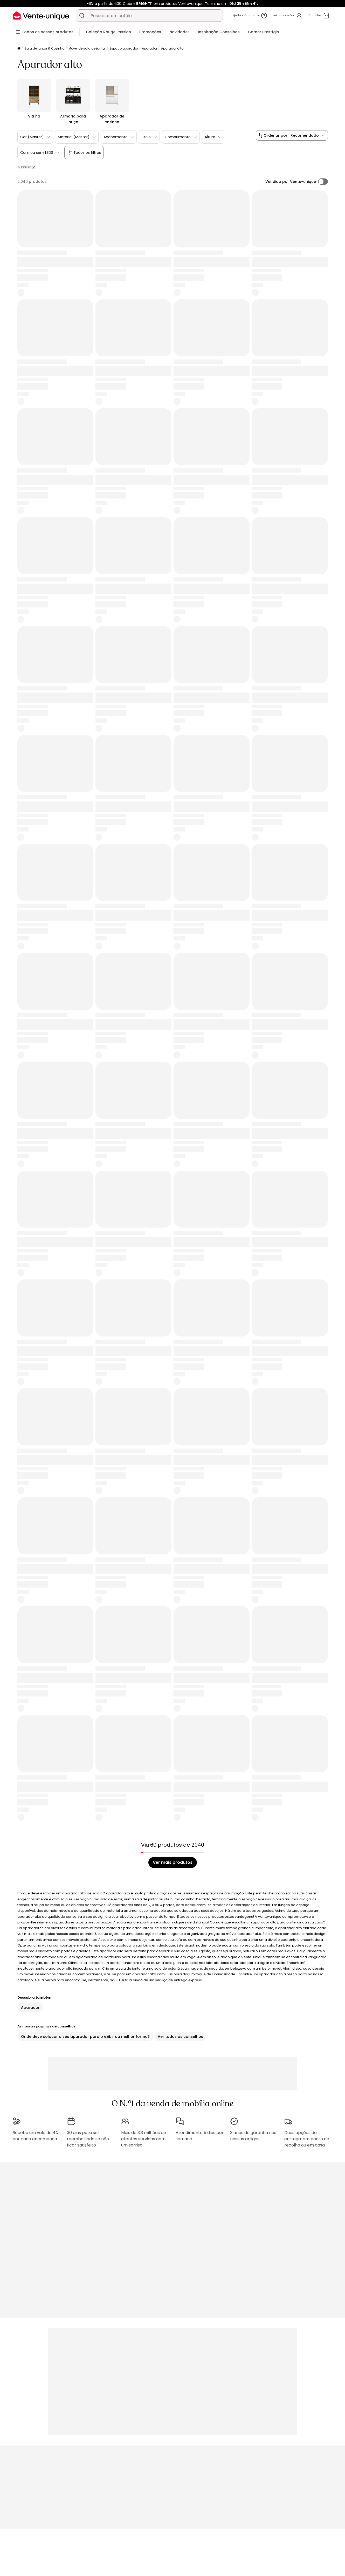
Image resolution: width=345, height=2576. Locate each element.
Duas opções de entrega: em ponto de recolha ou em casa (306, 2139)
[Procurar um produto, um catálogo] (82, 15)
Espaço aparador (124, 48)
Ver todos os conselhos (180, 2036)
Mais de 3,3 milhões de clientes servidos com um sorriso (143, 2139)
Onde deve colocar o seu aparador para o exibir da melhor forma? (85, 2036)
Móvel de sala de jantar (87, 48)
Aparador (149, 48)
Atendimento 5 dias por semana (200, 2136)
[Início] (18, 49)
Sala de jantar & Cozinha (44, 48)
